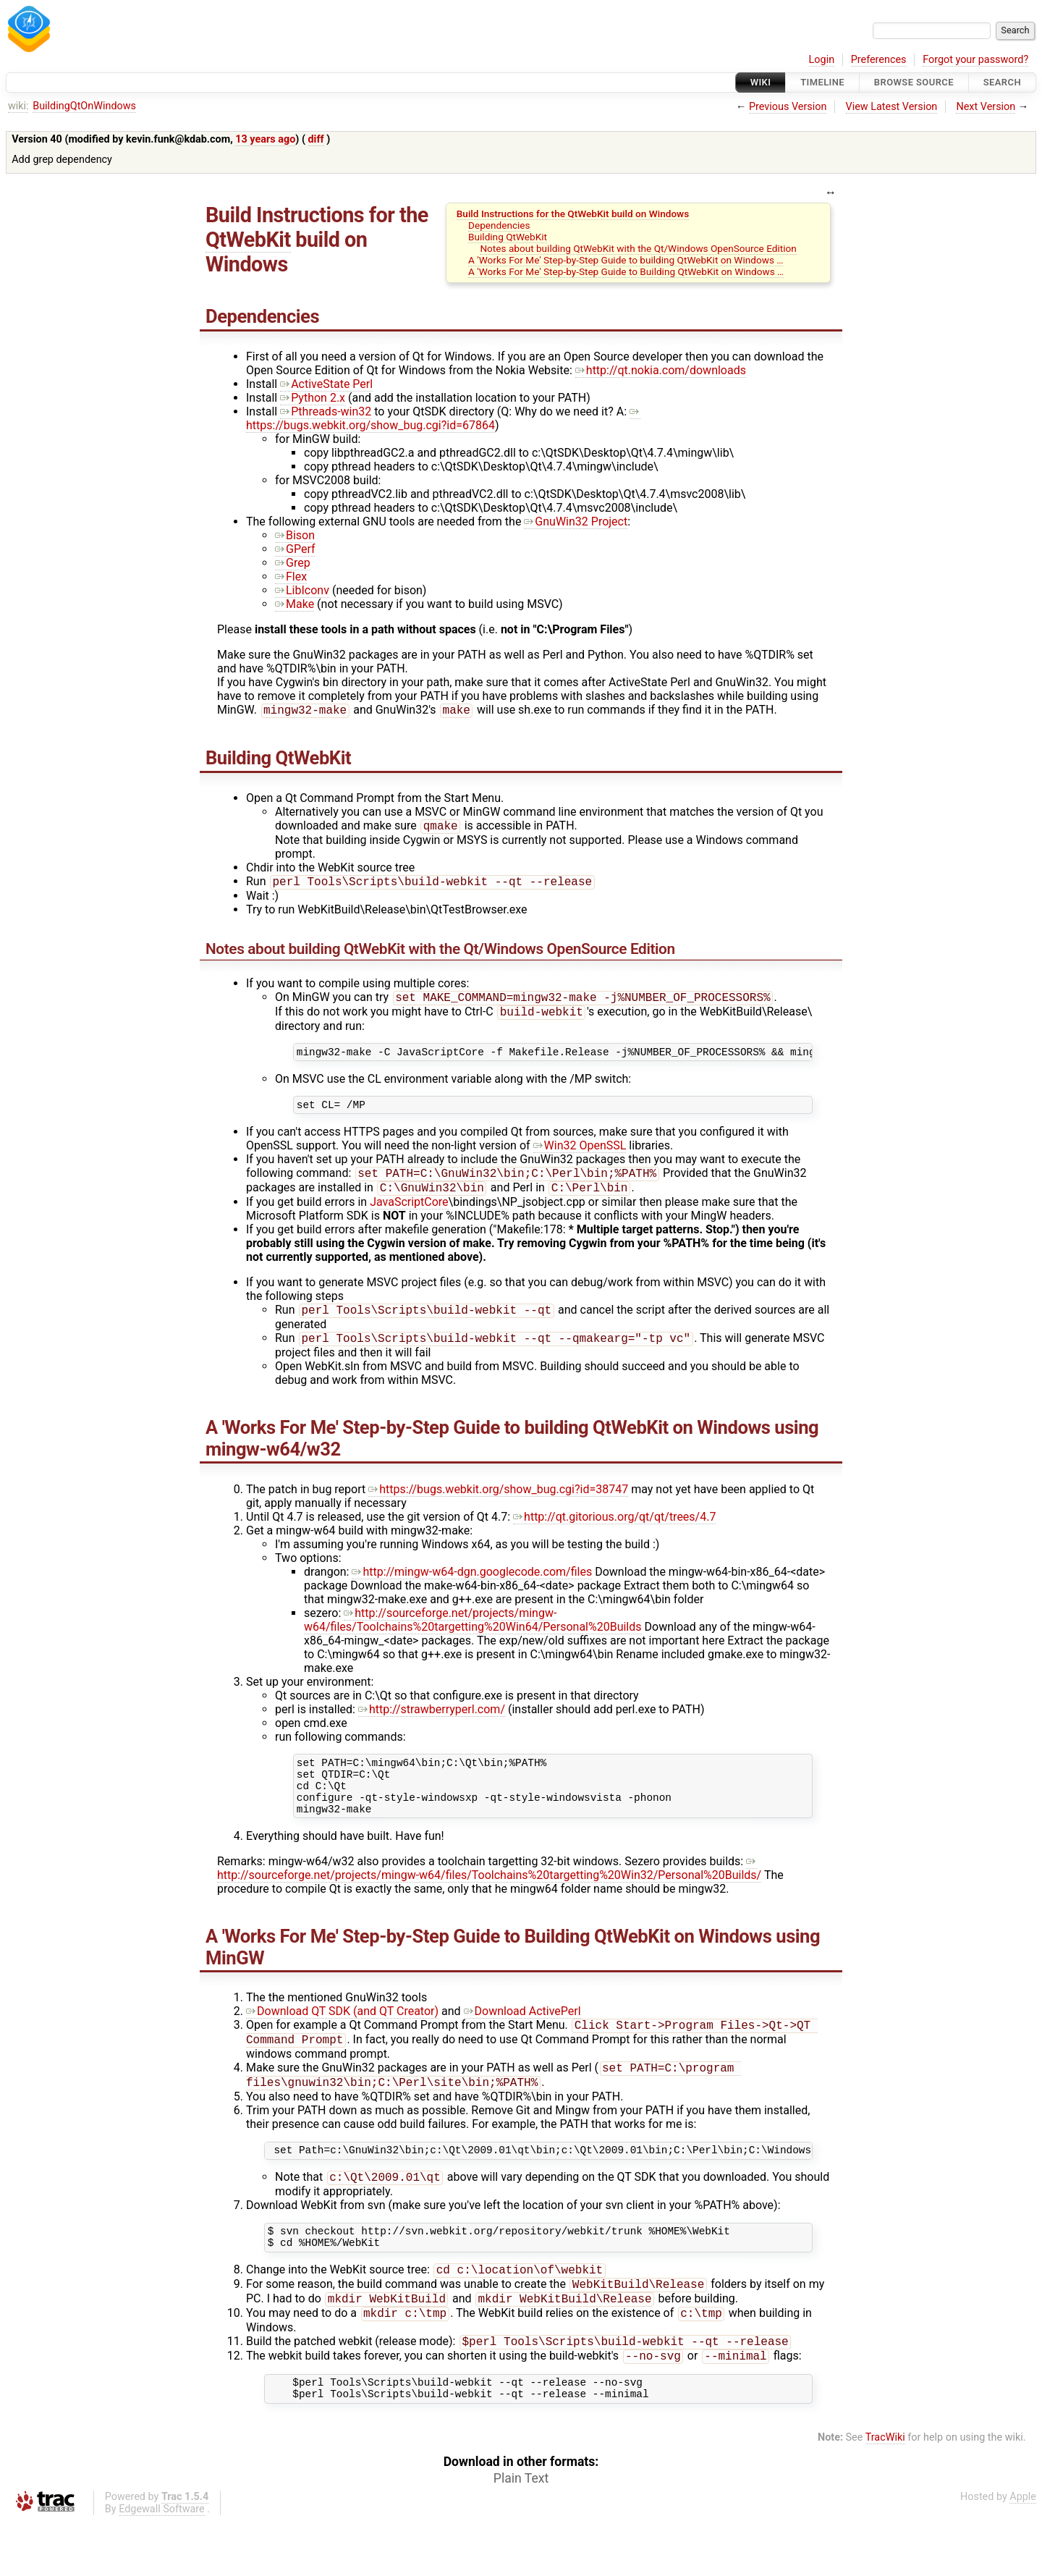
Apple (1022, 2552)
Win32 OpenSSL (580, 1157)
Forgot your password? (975, 60)
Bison (295, 535)
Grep (292, 563)
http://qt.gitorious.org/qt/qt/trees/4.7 (614, 1534)
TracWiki (885, 2492)
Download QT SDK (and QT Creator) (342, 2039)
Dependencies (499, 225)
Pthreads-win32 (325, 411)
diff (316, 139)
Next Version (985, 107)
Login (822, 60)
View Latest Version (892, 107)
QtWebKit (248, 239)
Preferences (879, 60)
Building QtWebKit (507, 236)
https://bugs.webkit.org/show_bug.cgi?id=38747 (498, 1506)
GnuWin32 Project (575, 521)
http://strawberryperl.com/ (431, 1726)
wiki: (18, 106)
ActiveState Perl (326, 384)
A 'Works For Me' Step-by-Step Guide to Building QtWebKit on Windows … (626, 271)
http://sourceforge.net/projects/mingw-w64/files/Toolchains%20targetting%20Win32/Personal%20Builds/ (489, 1896)
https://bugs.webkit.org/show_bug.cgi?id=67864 (443, 418)
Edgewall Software (162, 2564)
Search (1002, 82)
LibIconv (302, 590)
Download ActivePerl (522, 2039)
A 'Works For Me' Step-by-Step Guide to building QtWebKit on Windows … (625, 260)
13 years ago (265, 139)
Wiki (760, 82)
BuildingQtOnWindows (84, 106)
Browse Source (914, 82)
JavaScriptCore (409, 1216)
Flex (291, 576)
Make (294, 604)
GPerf (295, 549)
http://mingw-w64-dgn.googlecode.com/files (472, 1589)
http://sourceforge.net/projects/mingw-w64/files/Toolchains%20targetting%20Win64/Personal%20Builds (473, 1637)
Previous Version (787, 107)
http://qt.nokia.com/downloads (660, 370)
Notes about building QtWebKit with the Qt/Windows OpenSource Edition (638, 248)
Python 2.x (312, 398)
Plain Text (521, 2533)
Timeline (822, 82)
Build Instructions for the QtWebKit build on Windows (573, 213)
